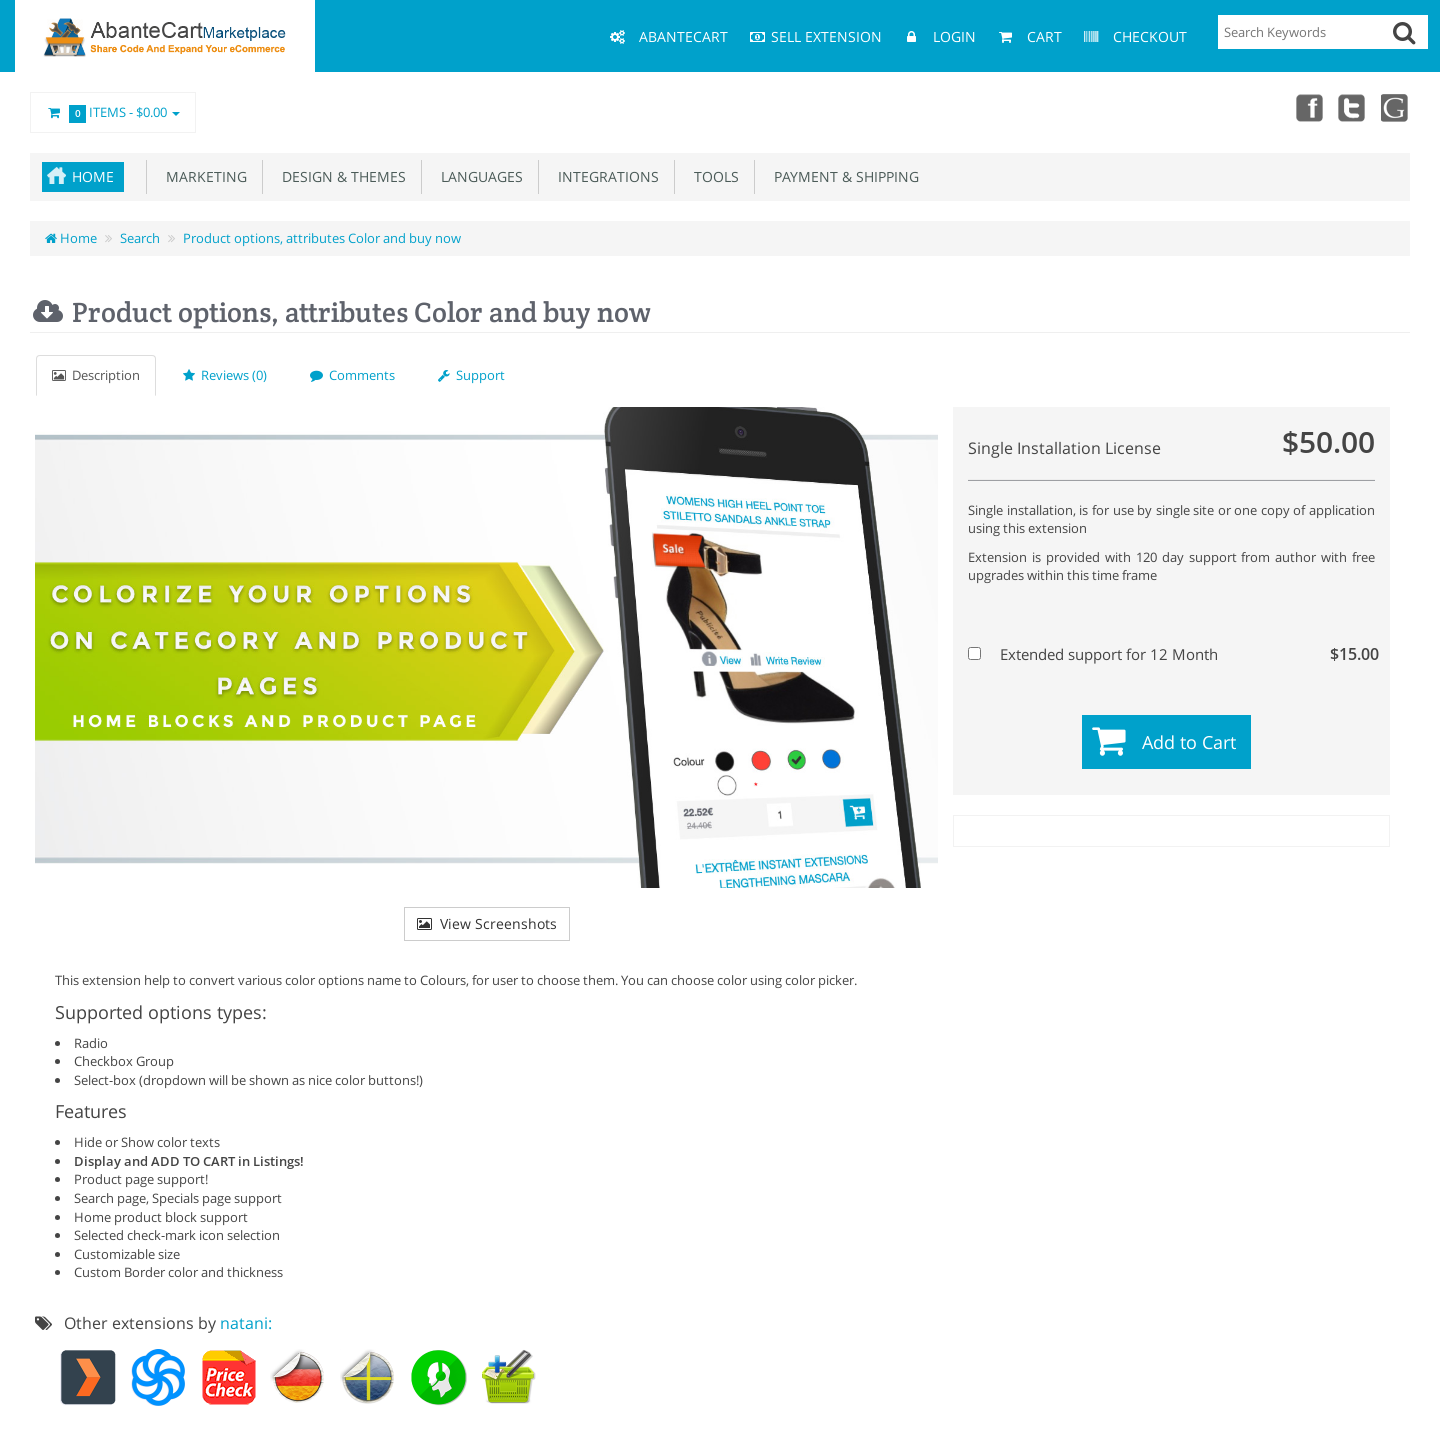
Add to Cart (1189, 742)
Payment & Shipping (842, 176)
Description (96, 375)
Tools (712, 176)
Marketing (202, 176)
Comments (352, 375)
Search (140, 238)
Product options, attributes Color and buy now (322, 238)
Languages (478, 176)
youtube (1396, 107)
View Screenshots (487, 923)
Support (471, 375)
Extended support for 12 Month (1169, 654)
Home (93, 176)
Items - (113, 113)
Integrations (604, 176)
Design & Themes (340, 176)
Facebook (1308, 107)
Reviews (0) (225, 375)
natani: (246, 1323)
